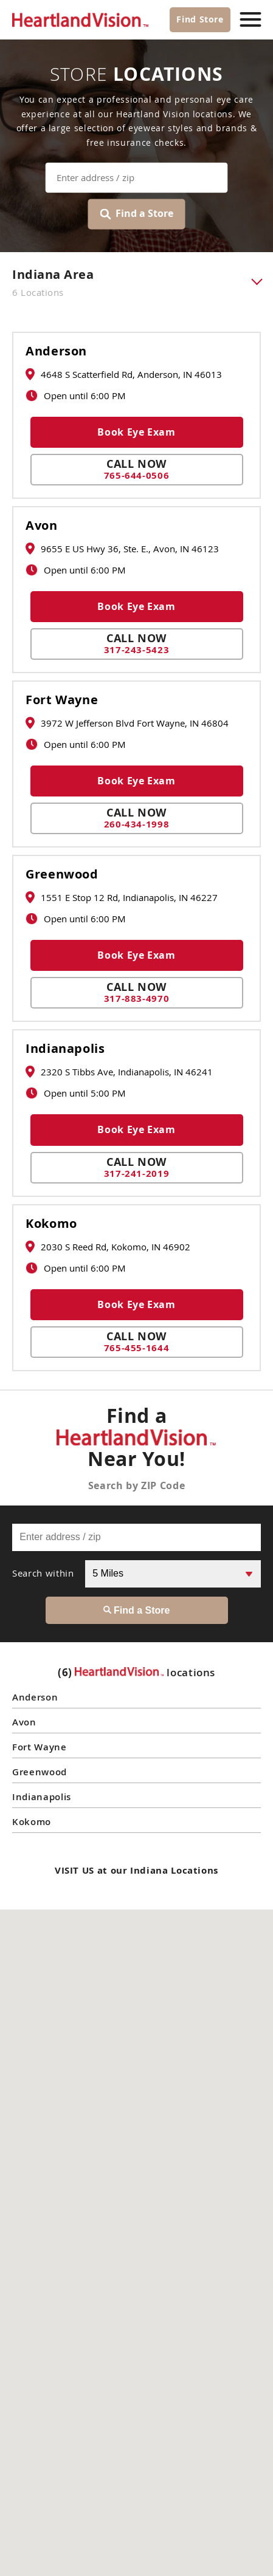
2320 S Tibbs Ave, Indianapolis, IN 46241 (119, 1072)
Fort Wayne (62, 700)
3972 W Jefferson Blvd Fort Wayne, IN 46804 (127, 723)
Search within (43, 1573)
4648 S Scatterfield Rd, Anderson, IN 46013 (124, 374)
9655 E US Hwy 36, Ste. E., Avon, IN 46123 (122, 549)
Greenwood (62, 874)
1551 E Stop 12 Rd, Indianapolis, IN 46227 (122, 897)
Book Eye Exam (136, 432)
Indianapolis (65, 1049)
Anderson (56, 351)
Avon (42, 525)
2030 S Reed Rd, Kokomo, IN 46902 (108, 1247)
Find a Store (136, 214)
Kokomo (51, 1224)
